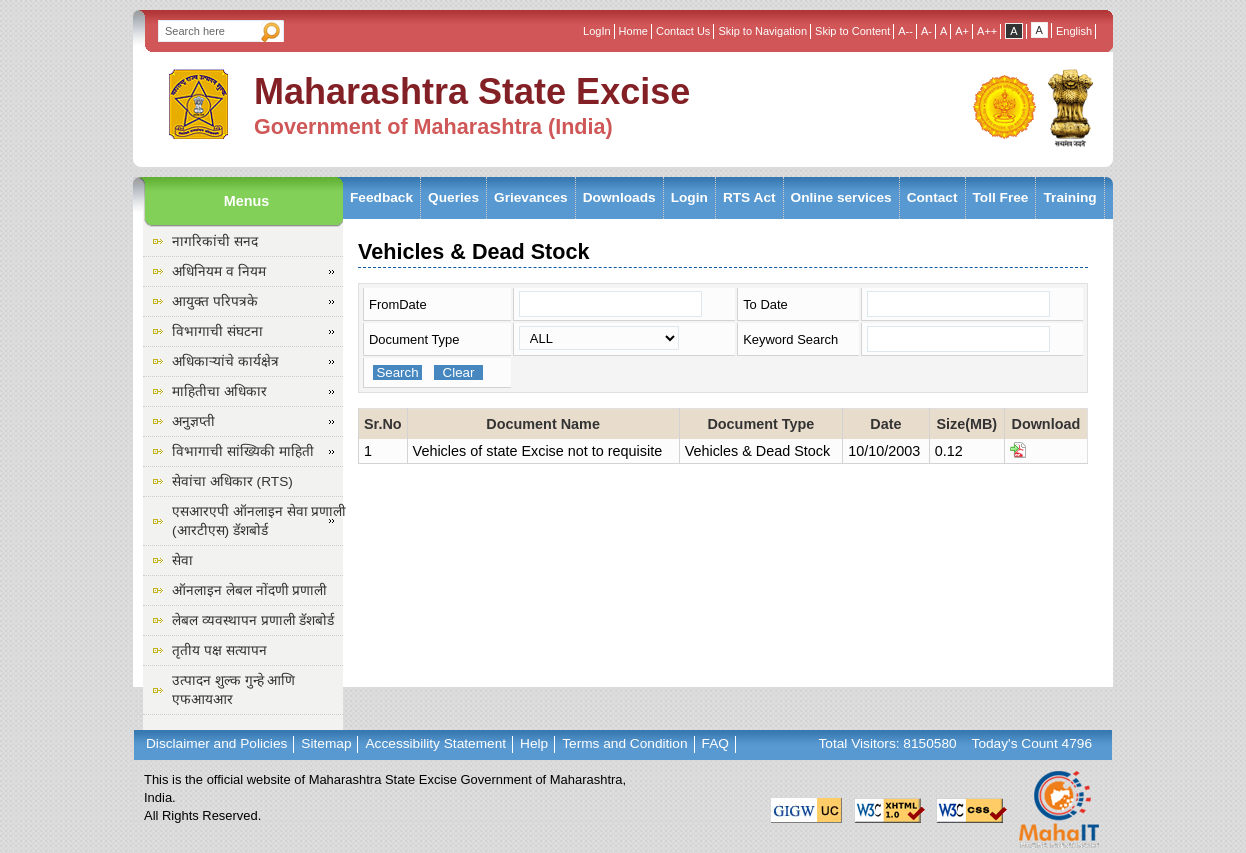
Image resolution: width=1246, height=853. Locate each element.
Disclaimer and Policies (216, 743)
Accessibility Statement (435, 743)
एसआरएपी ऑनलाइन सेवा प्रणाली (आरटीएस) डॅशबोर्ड (259, 521)
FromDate (398, 304)
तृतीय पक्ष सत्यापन (219, 650)
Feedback (381, 197)
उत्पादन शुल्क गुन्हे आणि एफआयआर (233, 690)
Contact (932, 197)
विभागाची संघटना (217, 331)
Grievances (531, 197)
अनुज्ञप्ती (193, 421)
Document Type (414, 339)
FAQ (715, 743)
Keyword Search (790, 339)
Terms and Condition (624, 743)
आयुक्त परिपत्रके (215, 301)
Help (534, 743)
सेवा (182, 560)
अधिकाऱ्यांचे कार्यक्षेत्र (225, 361)
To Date (765, 304)
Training (1069, 197)
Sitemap (326, 743)
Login (689, 197)
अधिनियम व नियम (219, 271)
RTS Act (749, 197)
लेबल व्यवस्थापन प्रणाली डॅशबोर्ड (253, 620)
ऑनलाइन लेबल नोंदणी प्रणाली (249, 590)
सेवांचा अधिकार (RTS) (232, 481)
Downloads (619, 197)
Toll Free (1001, 197)
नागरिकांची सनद (215, 241)
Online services (841, 197)
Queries (453, 197)
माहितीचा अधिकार (219, 391)
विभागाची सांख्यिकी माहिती (243, 451)
